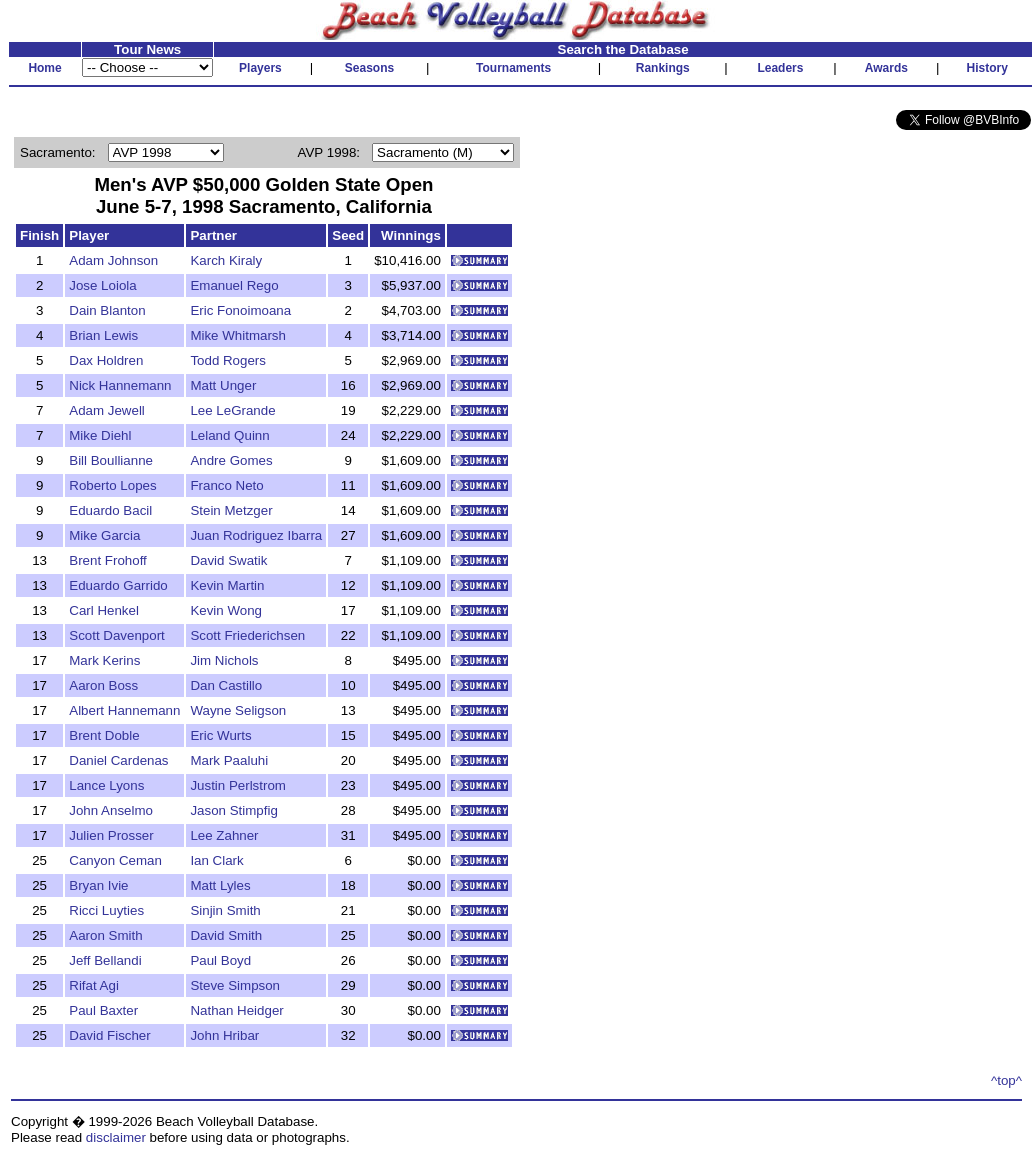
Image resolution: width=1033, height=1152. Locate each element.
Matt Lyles (220, 885)
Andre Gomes (231, 460)
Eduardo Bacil (110, 510)
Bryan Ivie (98, 885)
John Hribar (224, 1035)
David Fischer (109, 1035)
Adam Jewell (107, 410)
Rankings (663, 68)
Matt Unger (223, 385)
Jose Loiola (102, 285)
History (987, 68)
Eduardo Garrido (118, 585)
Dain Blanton (107, 310)
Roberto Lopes (112, 485)
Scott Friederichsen (247, 635)
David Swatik (228, 560)
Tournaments (513, 68)
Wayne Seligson (238, 710)
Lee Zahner (224, 835)
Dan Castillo (226, 685)
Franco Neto (226, 485)
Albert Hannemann (124, 710)
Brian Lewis (103, 335)
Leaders (780, 68)
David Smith (226, 935)
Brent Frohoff (108, 560)
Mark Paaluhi (229, 760)
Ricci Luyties (106, 910)
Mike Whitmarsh (238, 335)
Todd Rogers (228, 360)
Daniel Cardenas (118, 760)
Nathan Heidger (236, 1010)
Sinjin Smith (225, 910)
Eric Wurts (220, 735)
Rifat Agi (94, 985)
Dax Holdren (106, 360)
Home (44, 68)
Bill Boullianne (111, 460)
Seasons (369, 68)
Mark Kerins (104, 660)
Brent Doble (104, 735)
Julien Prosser (111, 835)
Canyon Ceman (115, 860)
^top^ (1006, 1080)
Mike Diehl (100, 435)
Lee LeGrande (232, 410)
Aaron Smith (105, 935)
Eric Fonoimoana (240, 310)
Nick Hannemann (120, 385)
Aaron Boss (103, 685)
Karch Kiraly (226, 260)
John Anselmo (111, 810)
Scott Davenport (117, 635)
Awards (886, 68)
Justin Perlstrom (238, 785)
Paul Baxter (103, 1010)
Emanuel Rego (234, 285)
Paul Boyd (220, 960)
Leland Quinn (229, 435)
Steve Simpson (235, 985)
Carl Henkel (104, 610)
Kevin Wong (226, 610)
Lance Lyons (106, 785)
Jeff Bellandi (105, 960)
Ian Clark (216, 860)
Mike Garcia (104, 535)
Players (260, 68)
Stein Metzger (231, 510)
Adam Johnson (113, 260)
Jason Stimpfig (233, 810)
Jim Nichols (224, 660)
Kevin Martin (227, 585)
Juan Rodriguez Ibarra (256, 535)
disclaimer (116, 1137)
